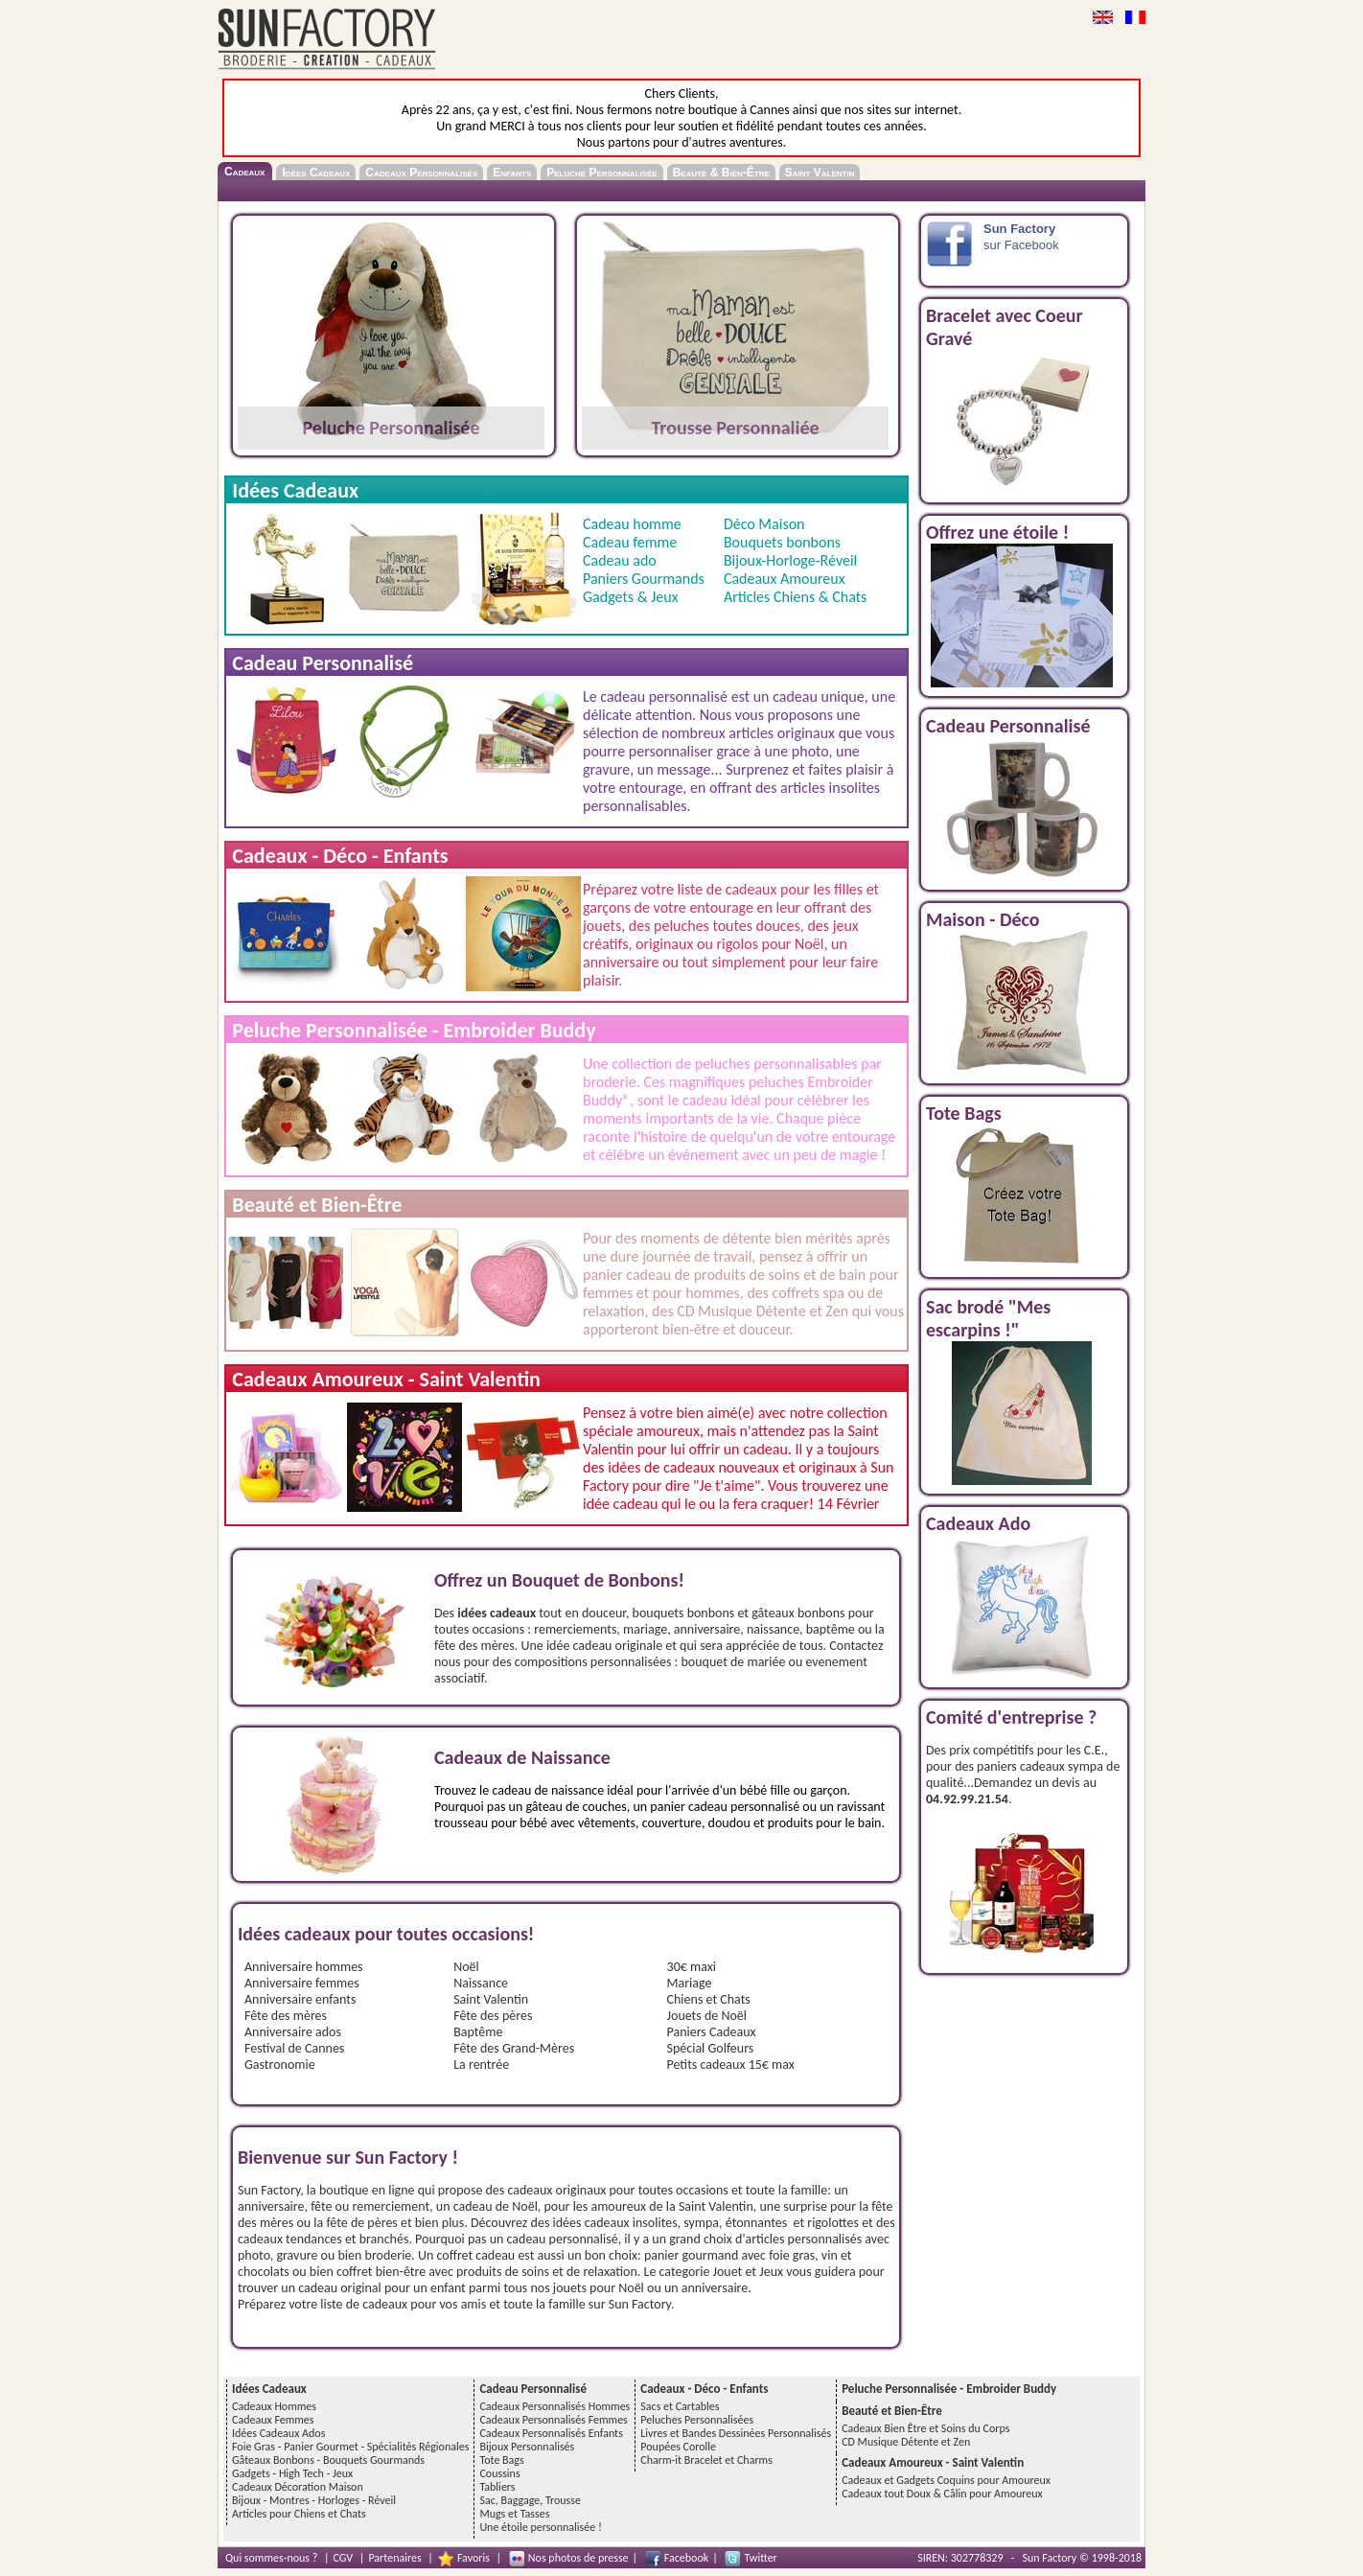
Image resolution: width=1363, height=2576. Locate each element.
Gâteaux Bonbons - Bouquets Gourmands (328, 2460)
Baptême (477, 2032)
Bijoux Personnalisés (526, 2446)
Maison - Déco (983, 919)
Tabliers (497, 2487)
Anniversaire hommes (303, 1967)
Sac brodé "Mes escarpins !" (988, 1318)
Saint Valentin (820, 172)
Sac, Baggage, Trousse (530, 2500)
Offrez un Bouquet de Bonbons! (559, 1579)
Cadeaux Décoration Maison (297, 2487)
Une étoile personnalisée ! (540, 2527)
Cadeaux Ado (978, 1523)
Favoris (473, 2557)
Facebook (686, 2557)
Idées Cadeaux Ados (278, 2433)
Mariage (689, 1983)
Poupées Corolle (678, 2446)
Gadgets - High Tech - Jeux (292, 2473)
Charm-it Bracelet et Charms (706, 2460)
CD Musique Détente (741, 1311)
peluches (681, 926)
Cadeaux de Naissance (522, 1757)
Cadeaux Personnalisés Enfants (550, 2433)
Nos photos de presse (578, 2557)
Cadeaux (244, 171)
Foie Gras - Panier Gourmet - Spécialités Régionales (350, 2446)
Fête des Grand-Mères (513, 2048)
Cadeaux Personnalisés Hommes (554, 2406)
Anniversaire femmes (301, 1983)
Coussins (499, 2473)
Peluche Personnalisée (601, 172)
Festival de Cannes (294, 2048)
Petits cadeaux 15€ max (731, 2064)
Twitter (760, 2557)
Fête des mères (285, 2015)
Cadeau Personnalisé (1008, 725)
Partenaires (394, 2557)
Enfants (512, 172)
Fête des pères (492, 2015)
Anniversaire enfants (300, 1999)
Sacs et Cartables (679, 2406)
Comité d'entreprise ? (1011, 1717)
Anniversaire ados (292, 2032)
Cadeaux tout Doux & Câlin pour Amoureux (942, 2493)
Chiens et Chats (709, 1999)
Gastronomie (279, 2064)
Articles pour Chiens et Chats (299, 2513)
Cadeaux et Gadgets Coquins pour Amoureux (946, 2480)
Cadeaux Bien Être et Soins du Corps (925, 2428)
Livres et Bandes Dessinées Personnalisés (735, 2433)
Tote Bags (964, 1113)
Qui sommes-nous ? (271, 2557)
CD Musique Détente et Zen (906, 2441)
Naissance (480, 1983)
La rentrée (481, 2064)
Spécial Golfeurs (710, 2048)
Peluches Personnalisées (696, 2419)
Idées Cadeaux (316, 172)
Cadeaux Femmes (273, 2419)
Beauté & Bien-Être (721, 172)
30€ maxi (692, 1967)
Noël (809, 944)
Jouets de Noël (707, 2015)
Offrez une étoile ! (997, 532)
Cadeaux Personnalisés (421, 172)
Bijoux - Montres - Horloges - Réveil (314, 2500)
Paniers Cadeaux (711, 2032)
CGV (344, 2557)
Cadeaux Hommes (274, 2406)
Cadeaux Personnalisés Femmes (553, 2419)
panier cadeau (627, 1274)
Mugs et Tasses (514, 2513)
